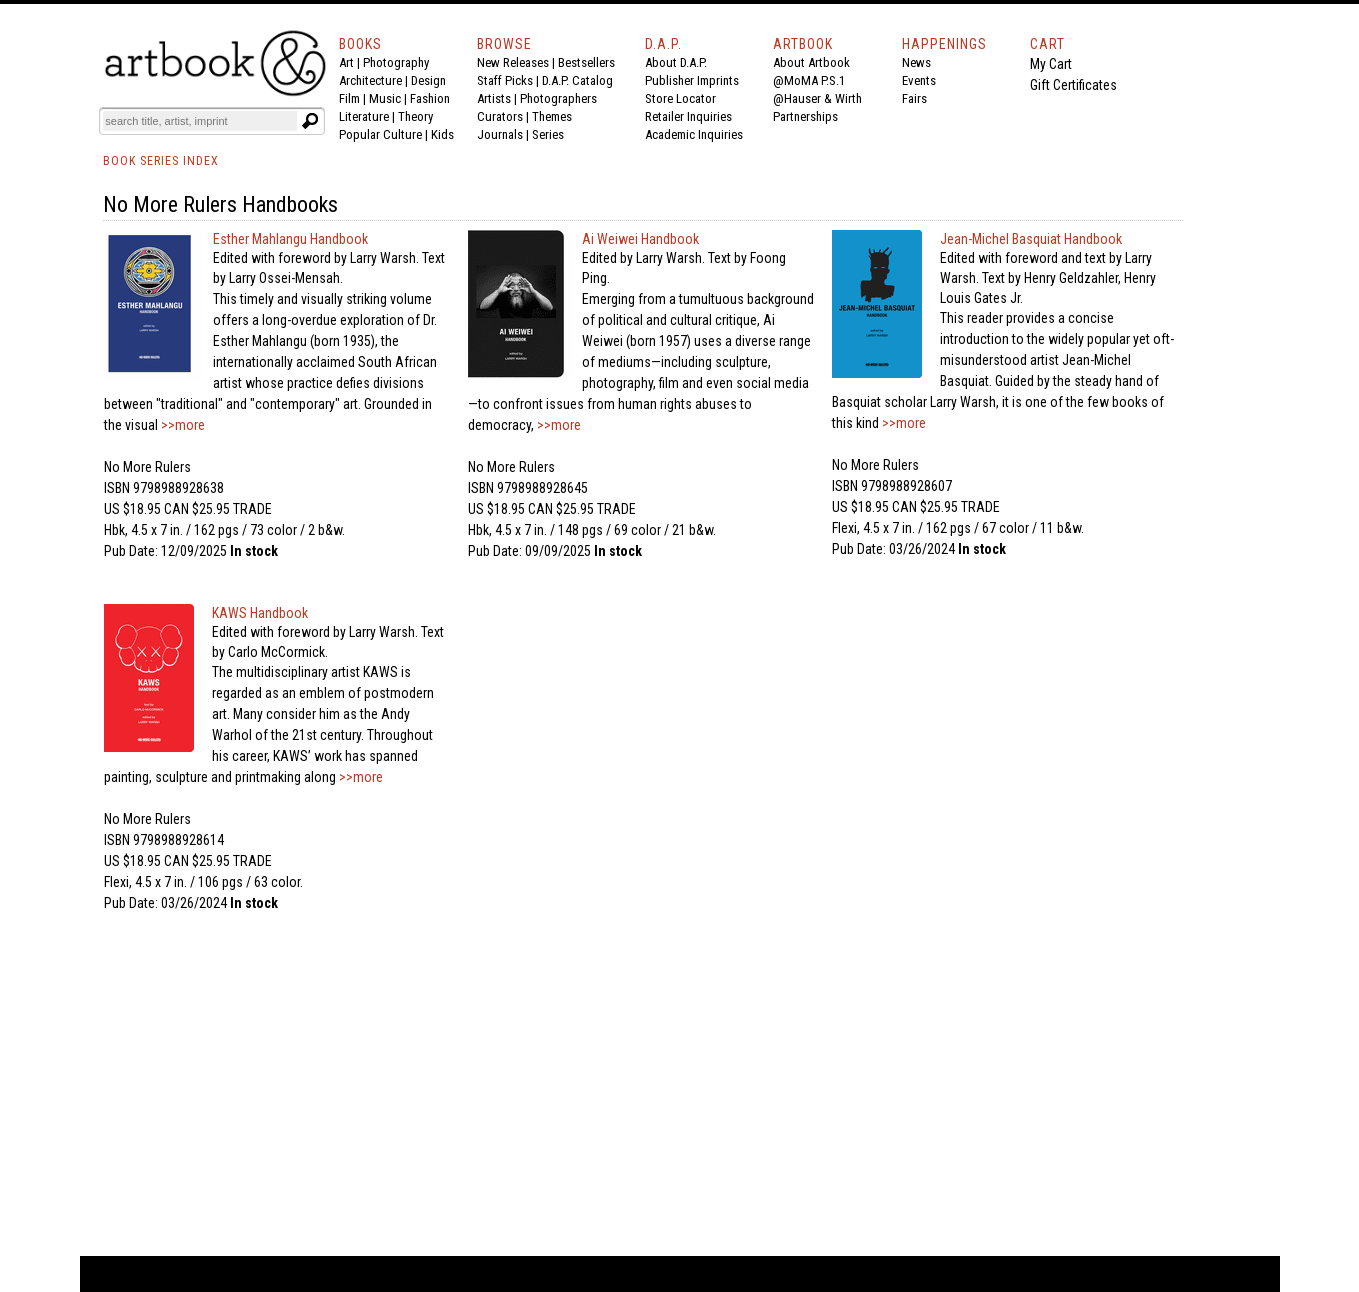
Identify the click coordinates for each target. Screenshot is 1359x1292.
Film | (354, 98)
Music (385, 98)
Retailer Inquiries (688, 116)
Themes (552, 116)
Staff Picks (505, 80)
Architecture (370, 80)
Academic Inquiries (694, 134)
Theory (415, 116)
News (916, 62)
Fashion (430, 98)
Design (428, 80)
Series (548, 134)
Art (346, 62)
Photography (396, 62)
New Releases (513, 62)
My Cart (1051, 64)
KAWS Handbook (260, 613)
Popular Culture (380, 134)
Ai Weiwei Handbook (640, 239)
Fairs (914, 98)
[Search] (200, 121)
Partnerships (805, 116)
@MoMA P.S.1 (809, 80)
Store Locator (680, 98)
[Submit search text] (311, 121)
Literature (364, 116)
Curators (500, 116)
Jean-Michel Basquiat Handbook (1031, 239)
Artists (494, 98)
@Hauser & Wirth (817, 98)
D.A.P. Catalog (577, 80)
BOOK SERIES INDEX (161, 161)
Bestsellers (586, 62)
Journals (500, 134)
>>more (181, 425)
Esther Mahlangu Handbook (290, 239)
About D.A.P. (676, 62)
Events (919, 80)
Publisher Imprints (692, 80)
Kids (442, 134)
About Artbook (811, 62)
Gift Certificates (1073, 85)
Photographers (558, 98)
